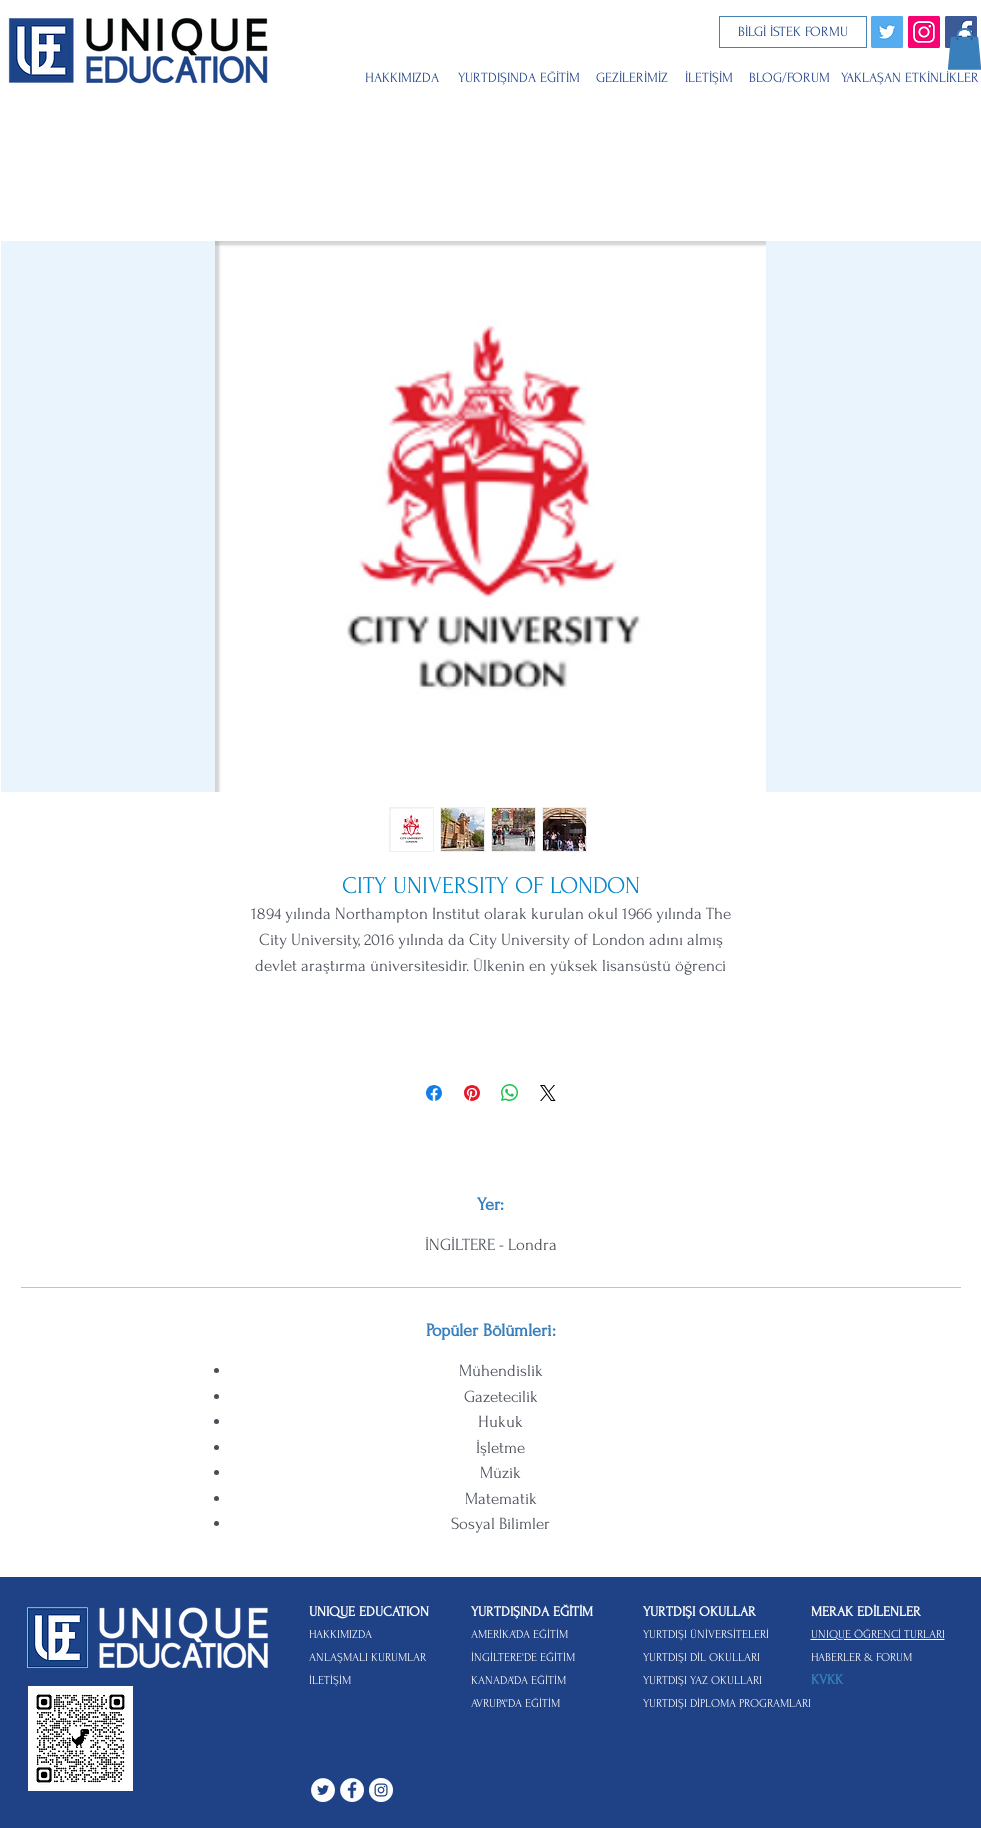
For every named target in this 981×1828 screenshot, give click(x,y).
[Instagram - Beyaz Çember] (381, 1790)
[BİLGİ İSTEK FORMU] (793, 32)
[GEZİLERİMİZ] (634, 77)
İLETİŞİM (330, 1680)
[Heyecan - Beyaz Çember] (323, 1790)
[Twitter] (887, 32)
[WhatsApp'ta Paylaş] (510, 1093)
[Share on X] (548, 1093)
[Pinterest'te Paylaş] (472, 1093)
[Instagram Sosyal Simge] (924, 32)
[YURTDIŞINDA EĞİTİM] (521, 77)
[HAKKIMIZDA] (403, 77)
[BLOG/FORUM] (795, 77)
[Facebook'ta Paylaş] (434, 1093)
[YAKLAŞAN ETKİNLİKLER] (910, 77)
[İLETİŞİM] (711, 77)
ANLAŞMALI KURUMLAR (367, 1657)
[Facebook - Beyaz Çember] (352, 1790)
